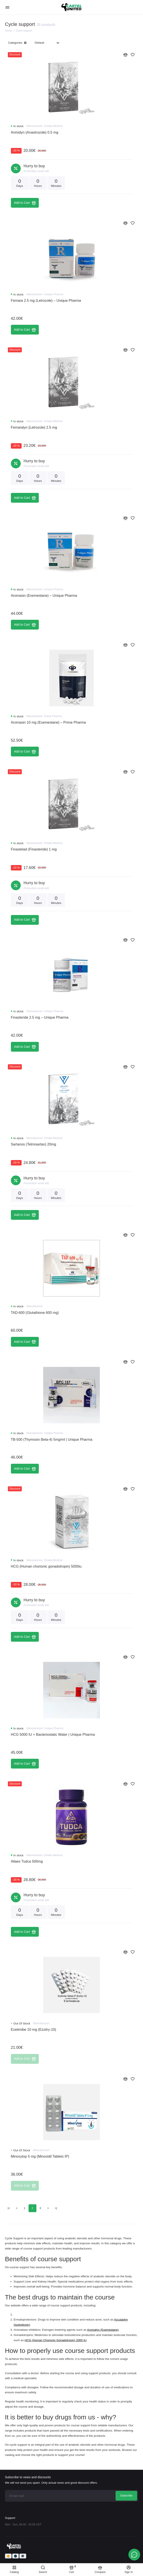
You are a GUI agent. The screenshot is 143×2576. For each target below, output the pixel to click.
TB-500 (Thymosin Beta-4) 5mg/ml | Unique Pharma (51, 1439)
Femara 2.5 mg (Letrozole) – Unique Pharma (46, 300)
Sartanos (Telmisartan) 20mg (33, 1144)
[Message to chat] (134, 2554)
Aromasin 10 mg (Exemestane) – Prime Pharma (48, 722)
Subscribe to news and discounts (28, 2477)
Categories (17, 42)
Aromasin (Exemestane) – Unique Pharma (44, 595)
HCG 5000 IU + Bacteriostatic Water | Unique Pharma (53, 1734)
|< (9, 2208)
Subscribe (126, 2495)
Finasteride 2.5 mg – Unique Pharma (40, 1017)
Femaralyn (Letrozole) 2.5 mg (34, 427)
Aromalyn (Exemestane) (103, 2329)
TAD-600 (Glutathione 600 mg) (35, 1313)
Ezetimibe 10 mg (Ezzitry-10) (33, 2029)
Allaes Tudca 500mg (27, 1861)
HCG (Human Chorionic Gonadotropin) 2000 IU (56, 2340)
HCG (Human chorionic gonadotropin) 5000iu (46, 1566)
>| (56, 2208)
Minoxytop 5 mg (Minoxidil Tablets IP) (40, 2156)
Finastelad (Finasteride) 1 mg (34, 849)
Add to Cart (25, 203)
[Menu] (7, 7)
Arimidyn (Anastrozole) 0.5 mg (34, 132)
